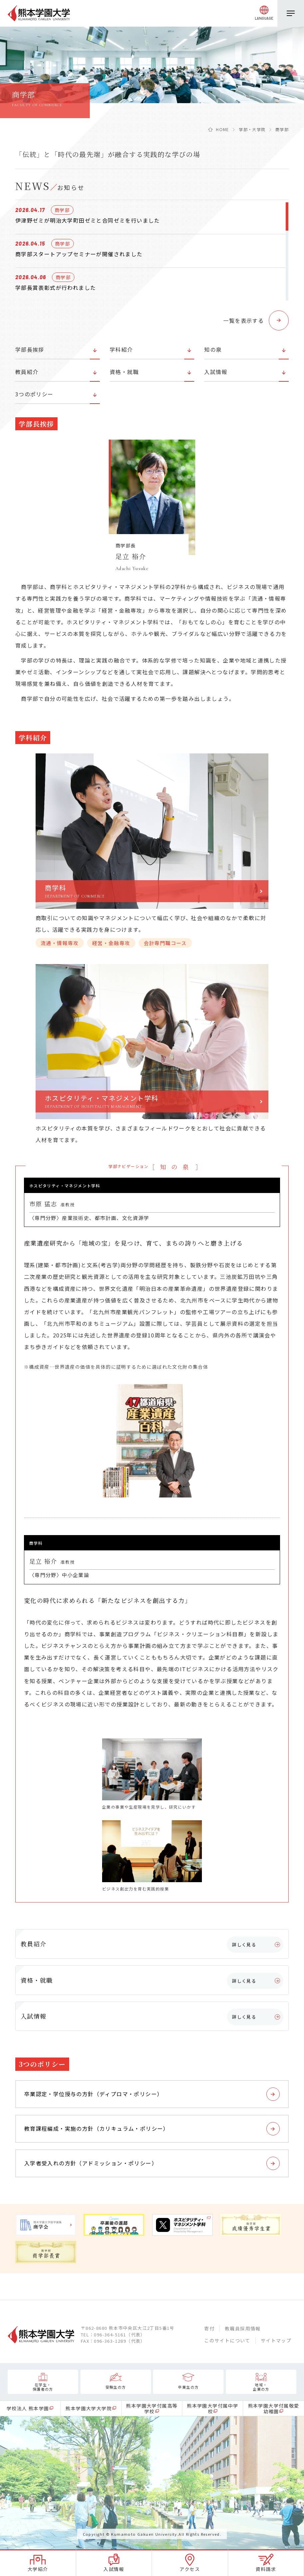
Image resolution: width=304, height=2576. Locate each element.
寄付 (209, 2328)
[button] (256, 320)
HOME (222, 129)
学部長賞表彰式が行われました (55, 288)
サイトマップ (276, 2340)
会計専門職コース (165, 942)
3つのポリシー (34, 394)
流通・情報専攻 (60, 942)
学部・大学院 (252, 129)
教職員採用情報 (243, 2328)
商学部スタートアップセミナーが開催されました (79, 254)
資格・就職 (124, 372)
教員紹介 (27, 372)
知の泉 (213, 349)
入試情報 (216, 372)
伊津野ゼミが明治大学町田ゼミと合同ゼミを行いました (87, 220)
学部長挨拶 (29, 349)
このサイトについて (227, 2340)
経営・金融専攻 (111, 942)
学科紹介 (121, 349)
